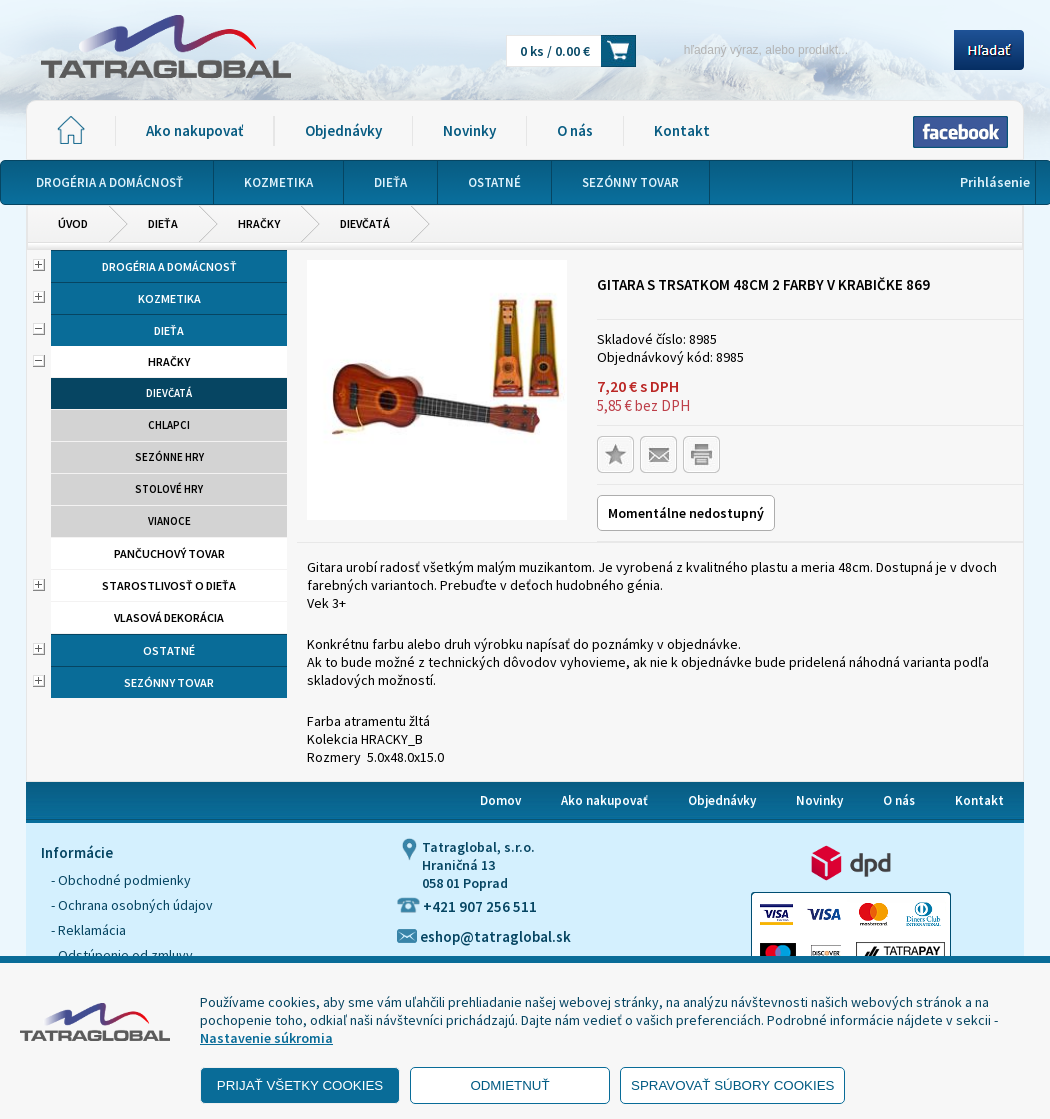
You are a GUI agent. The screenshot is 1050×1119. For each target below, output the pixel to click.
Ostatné (169, 650)
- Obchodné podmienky (121, 880)
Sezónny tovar (169, 682)
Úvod (73, 223)
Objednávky (343, 130)
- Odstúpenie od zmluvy (122, 955)
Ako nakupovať (194, 130)
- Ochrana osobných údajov (132, 905)
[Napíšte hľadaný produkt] (801, 49)
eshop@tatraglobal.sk (484, 936)
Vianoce (169, 521)
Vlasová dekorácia (169, 617)
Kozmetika (169, 298)
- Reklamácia (88, 930)
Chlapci (169, 425)
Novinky (469, 130)
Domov (500, 800)
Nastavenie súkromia (266, 1038)
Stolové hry (169, 489)
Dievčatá (365, 223)
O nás (575, 130)
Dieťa (163, 223)
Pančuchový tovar (169, 553)
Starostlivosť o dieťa (169, 585)
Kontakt (682, 130)
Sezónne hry (169, 457)
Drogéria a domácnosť (169, 266)
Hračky (259, 223)
